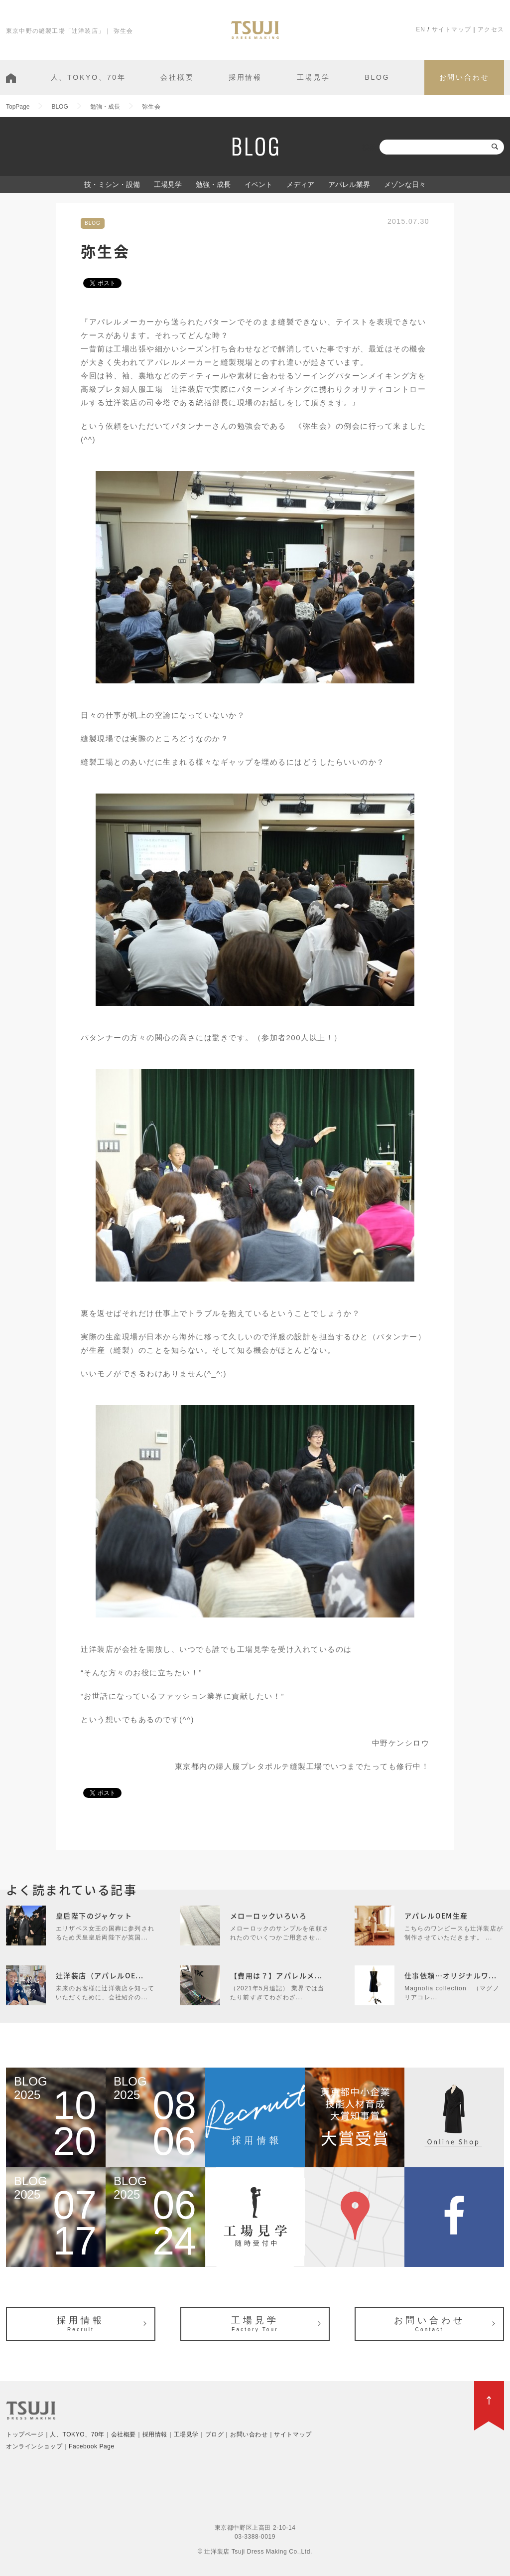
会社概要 (177, 77)
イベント (258, 184)
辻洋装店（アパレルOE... (100, 1975)
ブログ (214, 2434)
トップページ (25, 2434)
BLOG (377, 77)
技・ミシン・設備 (112, 184)
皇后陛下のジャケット (94, 1916)
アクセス (491, 29)
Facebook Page (92, 2446)
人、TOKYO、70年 (88, 77)
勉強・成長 (213, 184)
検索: (370, 147)
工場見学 (313, 77)
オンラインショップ (34, 2446)
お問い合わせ (464, 77)
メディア (300, 184)
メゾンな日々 (405, 184)
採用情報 (245, 77)
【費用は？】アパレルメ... (276, 1975)
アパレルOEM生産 (436, 1916)
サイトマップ (451, 29)
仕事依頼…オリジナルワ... (450, 1975)
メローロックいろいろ (268, 1916)
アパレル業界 (349, 184)
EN (420, 29)
